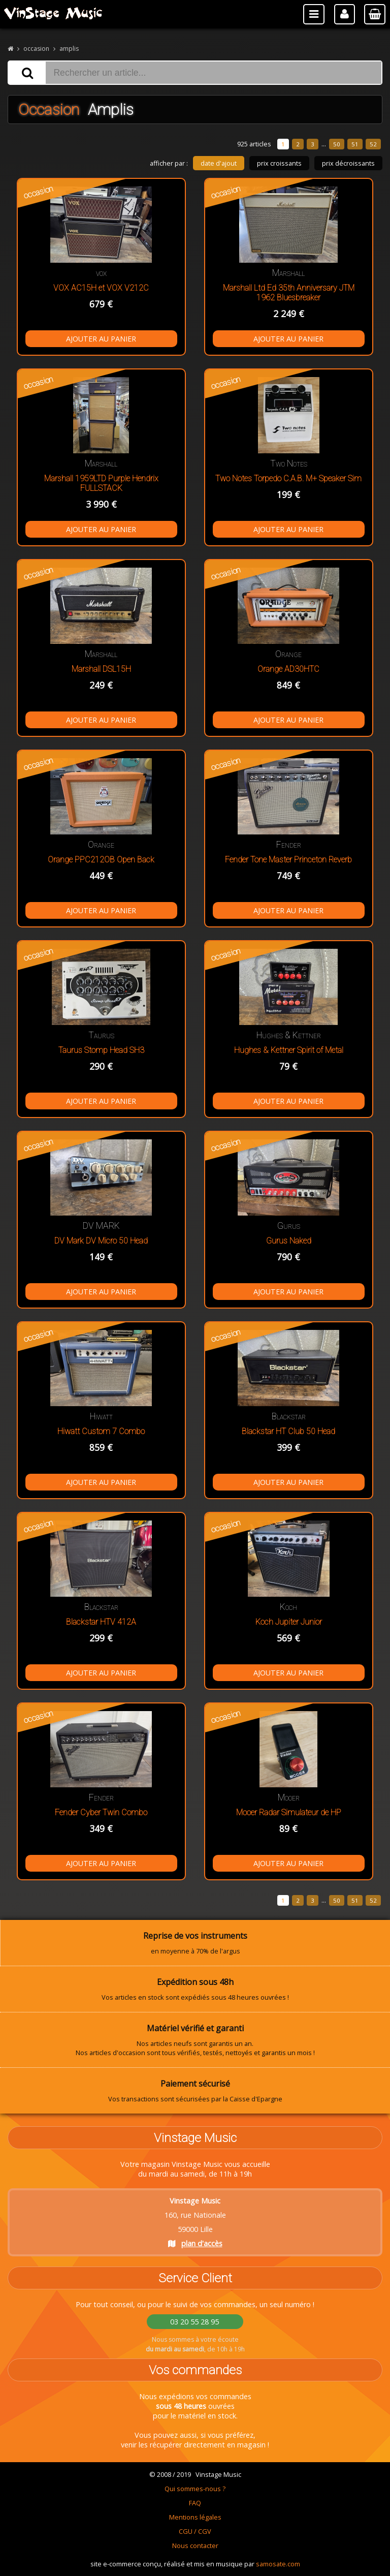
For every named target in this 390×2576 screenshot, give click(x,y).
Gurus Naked (288, 1241)
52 (373, 144)
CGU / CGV (195, 2531)
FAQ (195, 2502)
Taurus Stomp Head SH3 (101, 1050)
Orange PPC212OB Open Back (101, 859)
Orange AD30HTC (288, 669)
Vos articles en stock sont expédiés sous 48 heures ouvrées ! (195, 1989)
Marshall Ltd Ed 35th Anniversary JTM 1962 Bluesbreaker (288, 292)
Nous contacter (195, 2545)
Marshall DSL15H (101, 669)
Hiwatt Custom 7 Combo (101, 1431)
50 (336, 144)
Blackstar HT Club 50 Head (288, 1431)
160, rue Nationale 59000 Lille (195, 2222)
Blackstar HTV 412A (101, 1622)
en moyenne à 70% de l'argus (195, 1943)
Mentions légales (195, 2517)
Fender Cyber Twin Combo (101, 1812)
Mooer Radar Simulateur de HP (288, 1812)
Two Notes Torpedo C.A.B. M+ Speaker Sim (288, 478)
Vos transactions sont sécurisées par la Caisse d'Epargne (195, 2090)
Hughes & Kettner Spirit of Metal (288, 1050)
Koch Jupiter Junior (288, 1622)
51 (355, 144)
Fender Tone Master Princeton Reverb (288, 859)
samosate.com (278, 2563)
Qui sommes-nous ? (195, 2488)
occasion (36, 48)
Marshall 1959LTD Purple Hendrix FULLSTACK (101, 483)
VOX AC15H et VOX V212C (101, 288)
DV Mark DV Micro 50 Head (101, 1241)
